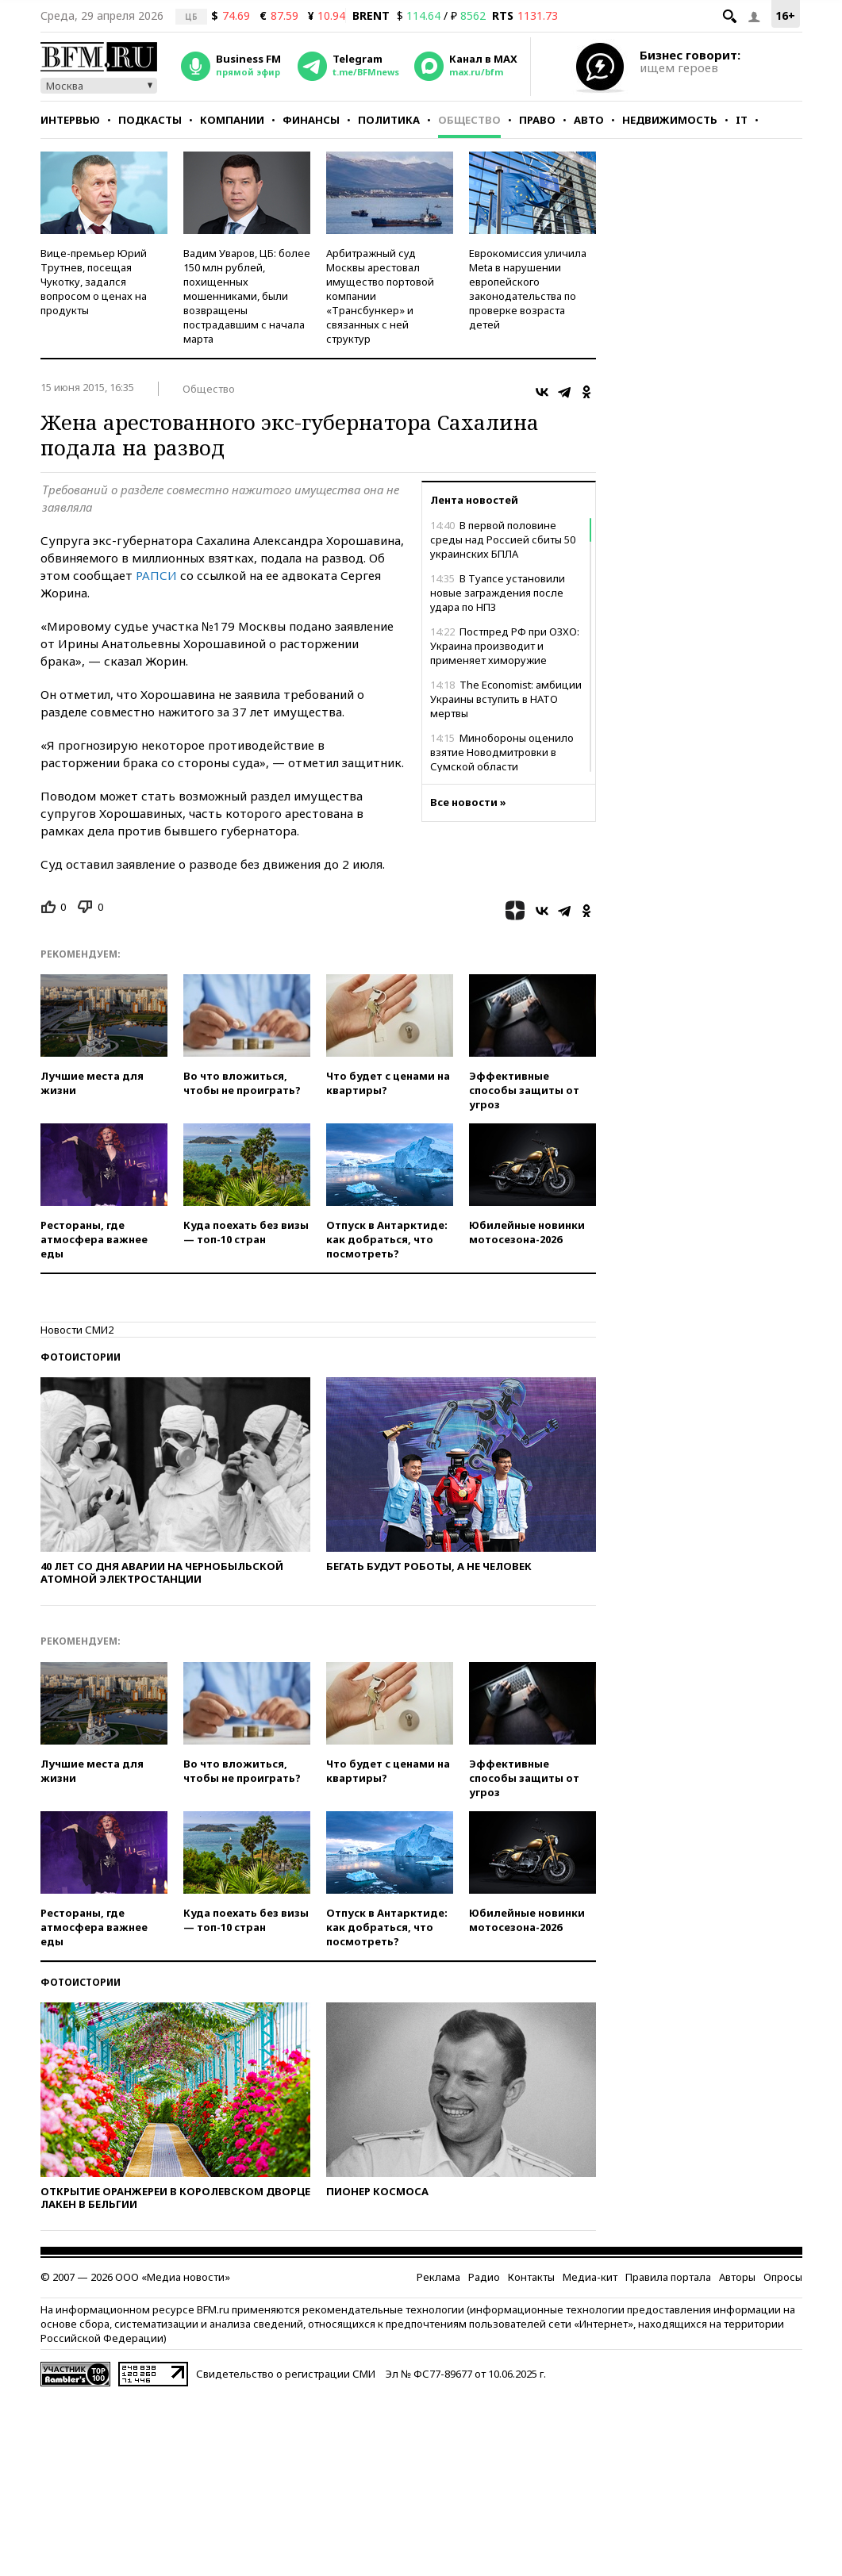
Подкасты (150, 120)
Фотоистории (80, 1357)
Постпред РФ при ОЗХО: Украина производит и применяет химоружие (504, 645)
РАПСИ (156, 575)
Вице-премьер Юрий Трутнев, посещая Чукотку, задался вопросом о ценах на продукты (93, 281)
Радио (484, 2277)
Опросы (782, 2277)
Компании (232, 120)
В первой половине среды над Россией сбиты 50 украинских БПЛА (502, 539)
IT (742, 120)
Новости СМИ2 (76, 1330)
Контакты (531, 2277)
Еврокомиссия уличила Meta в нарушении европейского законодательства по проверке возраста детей (527, 289)
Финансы (311, 120)
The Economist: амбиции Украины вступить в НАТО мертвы (506, 699)
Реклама (438, 2277)
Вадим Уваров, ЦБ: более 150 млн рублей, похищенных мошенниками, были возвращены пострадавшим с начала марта (246, 296)
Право (537, 120)
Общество (469, 120)
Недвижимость (669, 120)
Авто (589, 120)
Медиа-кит (590, 2277)
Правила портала (668, 2277)
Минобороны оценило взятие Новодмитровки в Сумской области (502, 752)
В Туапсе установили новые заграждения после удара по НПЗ (497, 592)
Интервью (70, 120)
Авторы (737, 2277)
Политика (389, 120)
